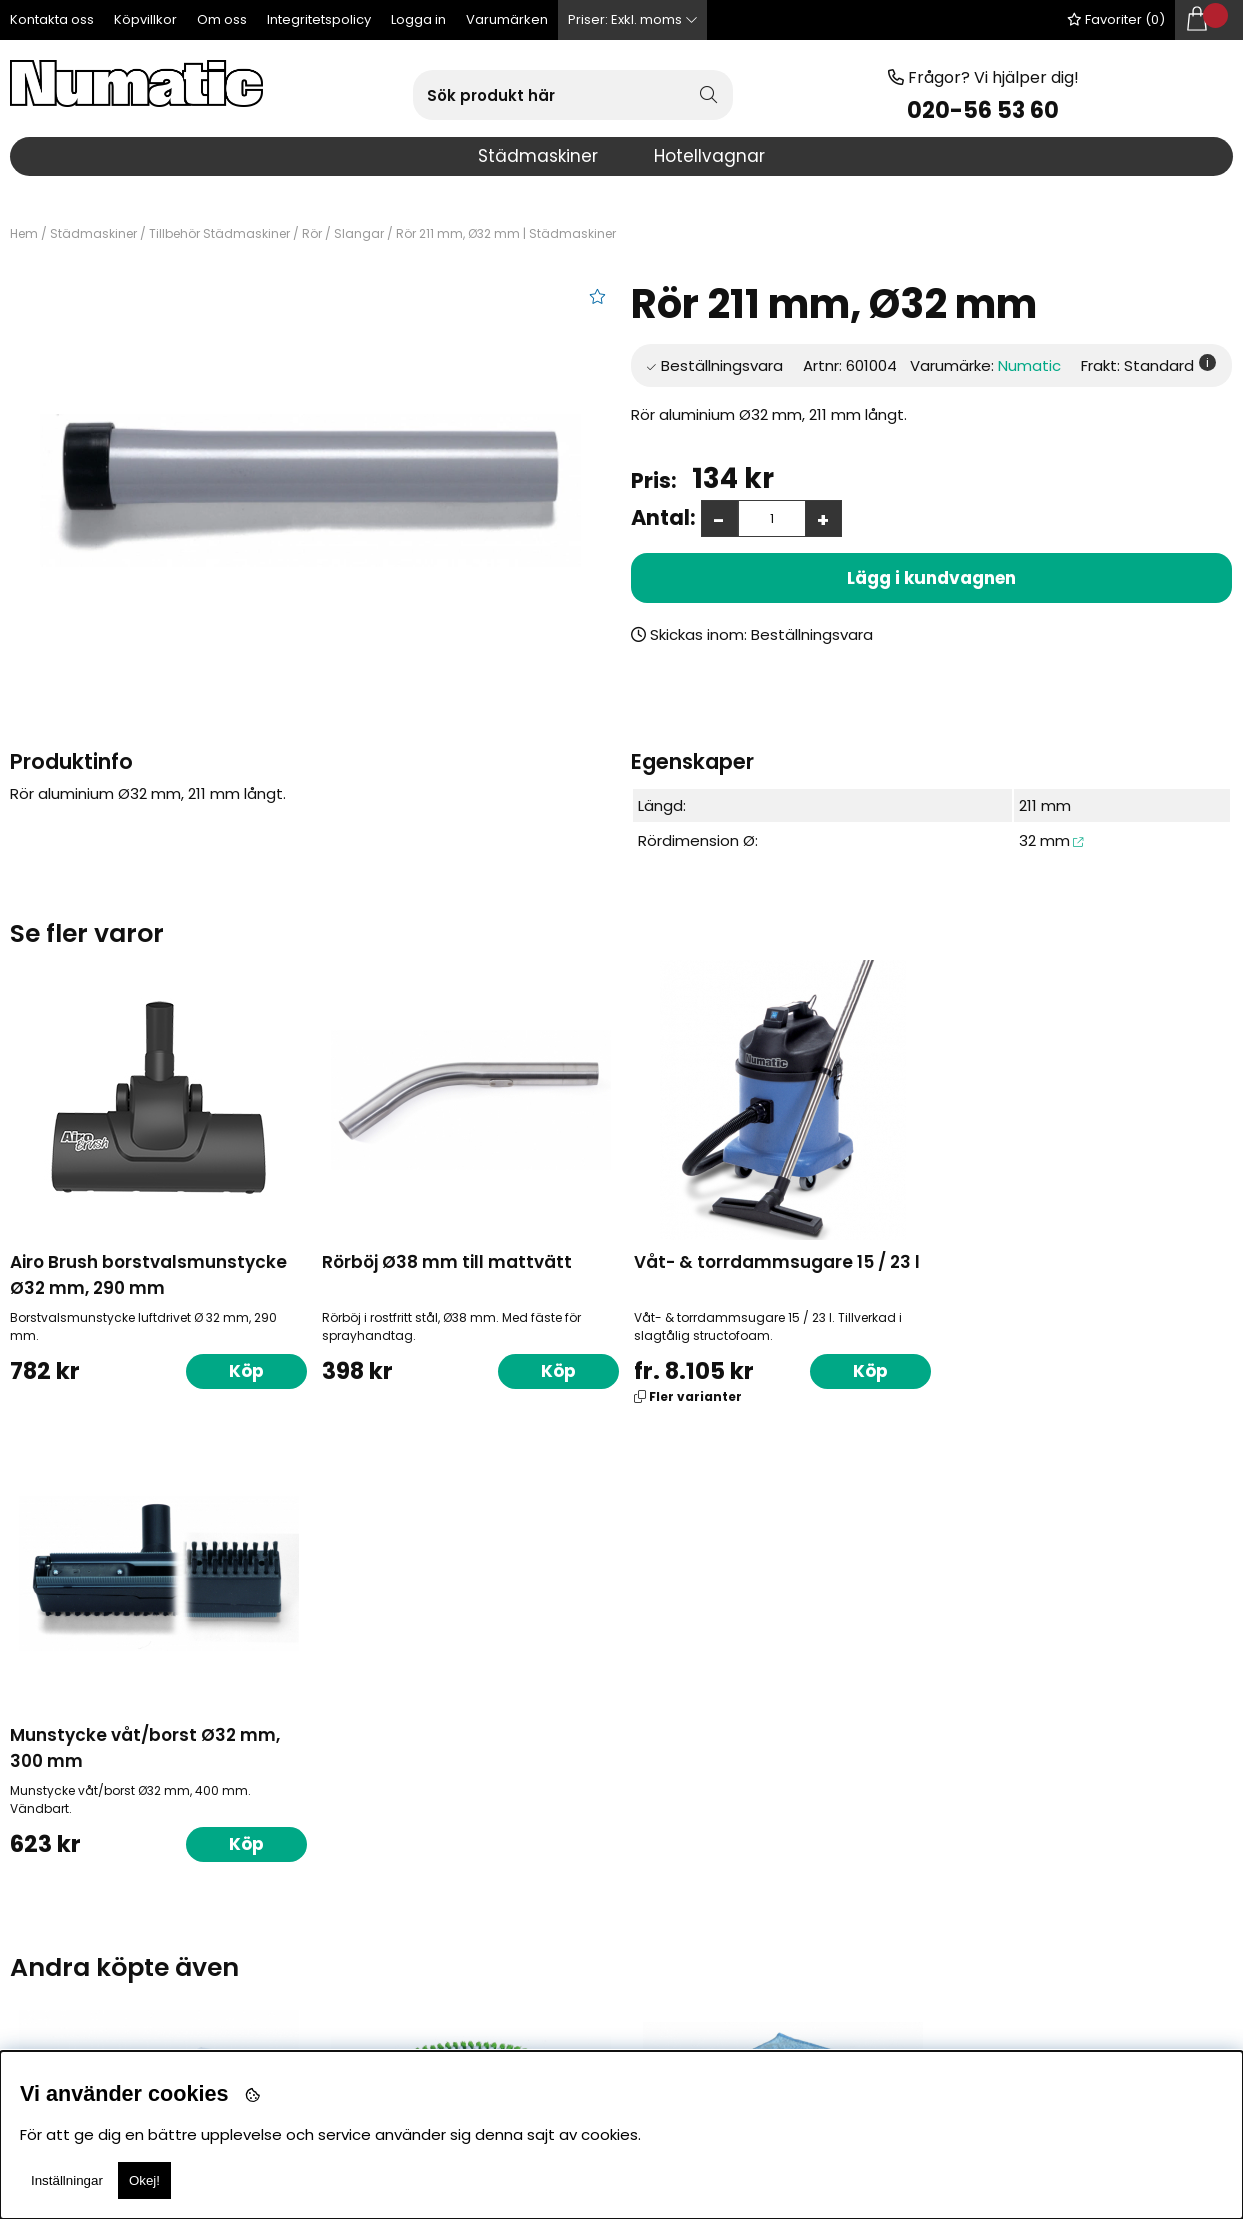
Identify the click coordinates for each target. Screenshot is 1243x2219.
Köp (863, 1371)
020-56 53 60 (983, 110)
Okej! (144, 2180)
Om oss (222, 19)
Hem (24, 233)
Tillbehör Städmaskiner (219, 233)
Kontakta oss (52, 19)
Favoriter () (1116, 19)
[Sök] (573, 95)
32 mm (1044, 840)
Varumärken (507, 19)
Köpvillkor (145, 19)
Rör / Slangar (343, 233)
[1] (310, 490)
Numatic (1029, 365)
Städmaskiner (93, 233)
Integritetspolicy (319, 19)
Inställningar (67, 2180)
